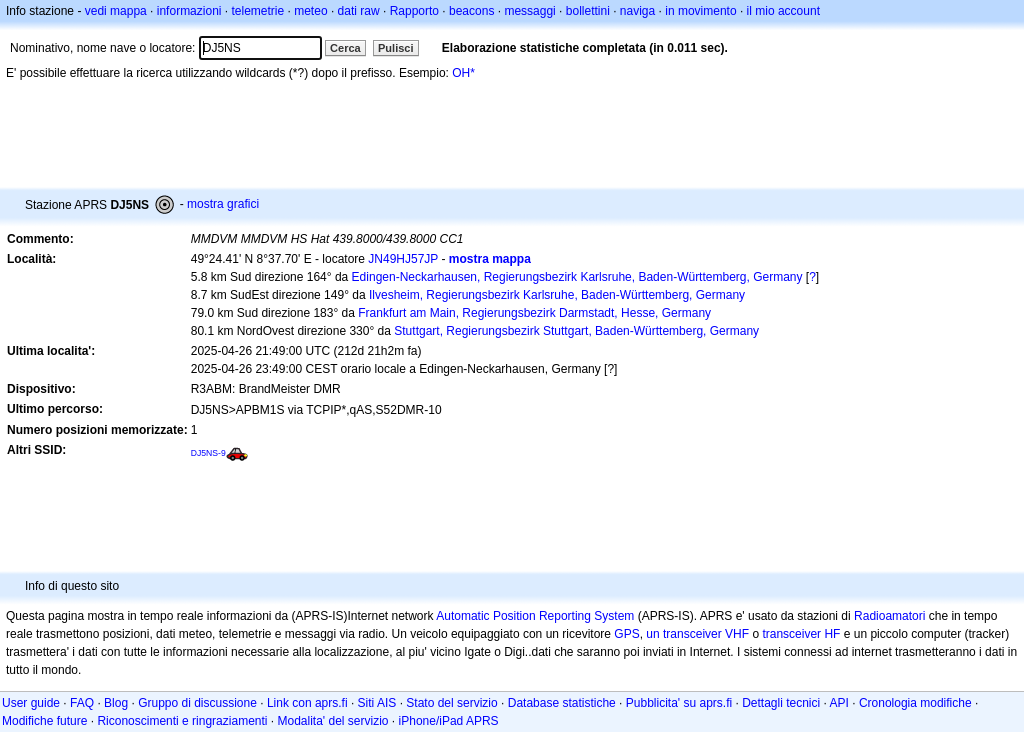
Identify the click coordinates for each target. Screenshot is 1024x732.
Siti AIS (377, 703)
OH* (463, 73)
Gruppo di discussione (197, 703)
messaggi (529, 11)
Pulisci (395, 48)
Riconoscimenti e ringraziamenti (182, 721)
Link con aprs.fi (307, 703)
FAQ (82, 703)
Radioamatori (889, 616)
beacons (471, 11)
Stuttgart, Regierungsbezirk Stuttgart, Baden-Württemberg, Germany (576, 331)
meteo (310, 11)
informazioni (189, 11)
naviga (637, 11)
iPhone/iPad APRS (449, 721)
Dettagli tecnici (781, 703)
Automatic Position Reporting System (535, 616)
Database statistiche (562, 703)
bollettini (588, 11)
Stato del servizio (451, 703)
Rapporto (414, 11)
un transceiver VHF (697, 634)
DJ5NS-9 (208, 453)
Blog (116, 703)
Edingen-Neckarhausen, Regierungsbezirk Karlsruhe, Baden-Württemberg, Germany (577, 277)
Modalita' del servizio (333, 721)
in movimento (700, 11)
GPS (626, 634)
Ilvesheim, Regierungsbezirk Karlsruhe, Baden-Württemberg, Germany (557, 295)
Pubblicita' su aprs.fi (679, 703)
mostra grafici (223, 204)
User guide (31, 703)
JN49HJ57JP (403, 259)
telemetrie (258, 11)
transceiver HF (801, 634)
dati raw (359, 11)
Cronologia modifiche (915, 703)
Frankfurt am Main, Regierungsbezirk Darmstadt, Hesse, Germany (534, 313)
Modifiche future (44, 721)
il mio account (783, 11)
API (839, 703)
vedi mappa (116, 11)
